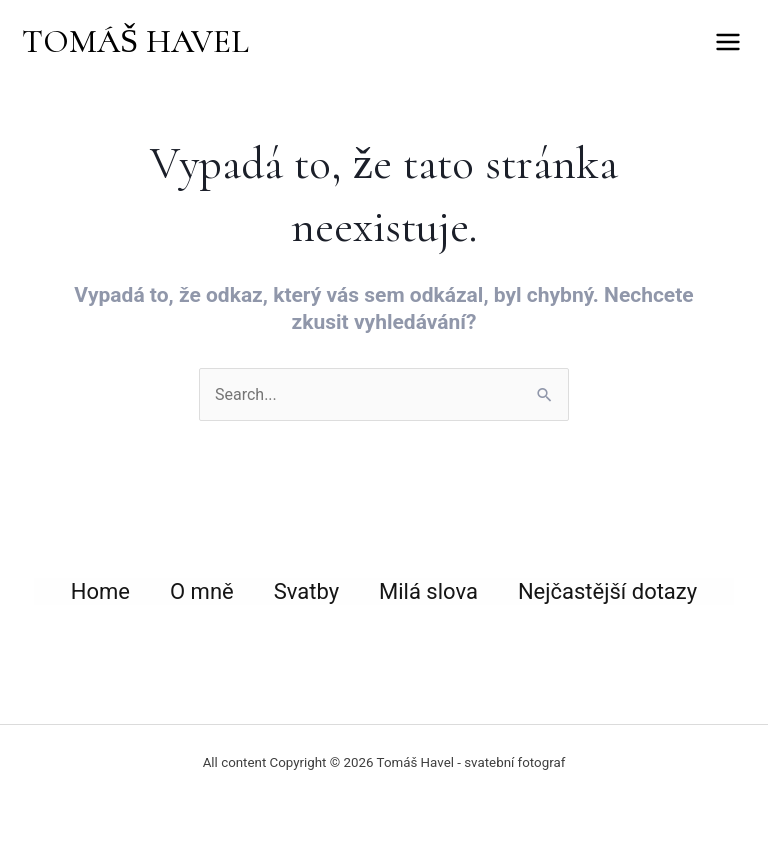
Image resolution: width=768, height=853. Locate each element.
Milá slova (428, 591)
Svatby (306, 591)
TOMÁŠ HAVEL (135, 41)
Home (100, 591)
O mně (202, 591)
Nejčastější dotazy (607, 591)
